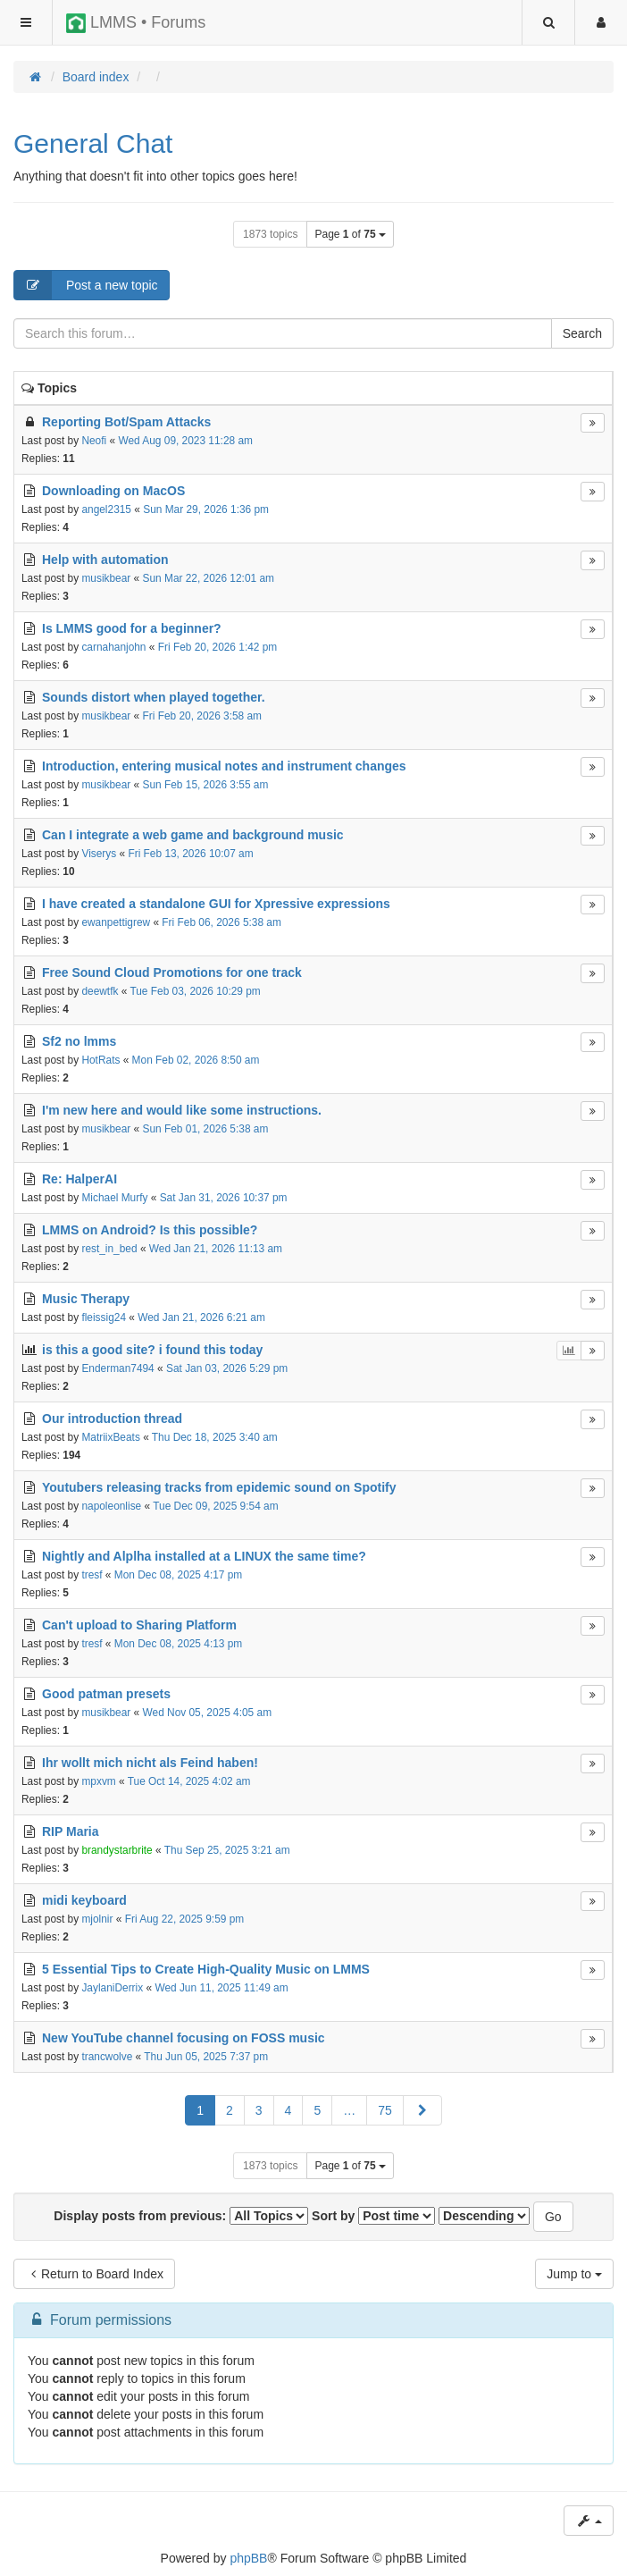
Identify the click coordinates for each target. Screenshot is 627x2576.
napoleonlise (111, 1506)
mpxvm (98, 1781)
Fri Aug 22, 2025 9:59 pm (185, 1919)
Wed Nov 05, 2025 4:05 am (207, 1712)
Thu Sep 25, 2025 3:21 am (227, 1850)
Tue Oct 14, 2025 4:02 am (189, 1781)
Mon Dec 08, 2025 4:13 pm (178, 1643)
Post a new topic (86, 285)
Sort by (373, 2216)
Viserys (98, 853)
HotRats (100, 1060)
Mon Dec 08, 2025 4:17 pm (178, 1575)
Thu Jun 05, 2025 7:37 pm (206, 2056)
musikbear (105, 578)
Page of (349, 234)
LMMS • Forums (135, 23)
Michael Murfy (114, 1197)
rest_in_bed (109, 1248)
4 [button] (288, 2110)
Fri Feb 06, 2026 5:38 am (221, 922)
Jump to (574, 2274)
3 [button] (259, 2110)
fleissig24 (103, 1317)
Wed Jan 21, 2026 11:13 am (215, 1248)
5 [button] (317, 2110)
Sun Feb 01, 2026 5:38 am (206, 1129)
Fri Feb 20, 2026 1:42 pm (218, 647)
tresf (91, 1575)
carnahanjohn (113, 647)
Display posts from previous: (181, 2216)
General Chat (92, 143)
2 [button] (229, 2110)
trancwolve (106, 2056)
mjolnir (97, 1919)
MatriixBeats (110, 1437)
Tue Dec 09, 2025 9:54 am (215, 1506)
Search (582, 333)
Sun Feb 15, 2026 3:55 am (206, 785)
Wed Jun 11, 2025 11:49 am (221, 1988)
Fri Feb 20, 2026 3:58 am (203, 716)
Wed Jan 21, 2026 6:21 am (201, 1317)
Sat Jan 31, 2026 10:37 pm (224, 1197)
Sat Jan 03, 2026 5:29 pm (227, 1368)
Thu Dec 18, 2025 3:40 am (215, 1437)
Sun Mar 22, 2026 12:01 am (208, 578)
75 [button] (385, 2110)
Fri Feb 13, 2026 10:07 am (190, 853)
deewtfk (99, 991)
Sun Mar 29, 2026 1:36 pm (206, 509)
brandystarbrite (116, 1850)
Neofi (93, 440)
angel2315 (106, 509)
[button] (422, 2110)
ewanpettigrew (115, 922)
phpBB (248, 2558)
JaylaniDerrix (112, 1988)
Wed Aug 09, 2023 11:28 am (185, 440)
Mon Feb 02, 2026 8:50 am (196, 1060)
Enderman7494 (117, 1368)
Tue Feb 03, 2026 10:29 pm (195, 991)
